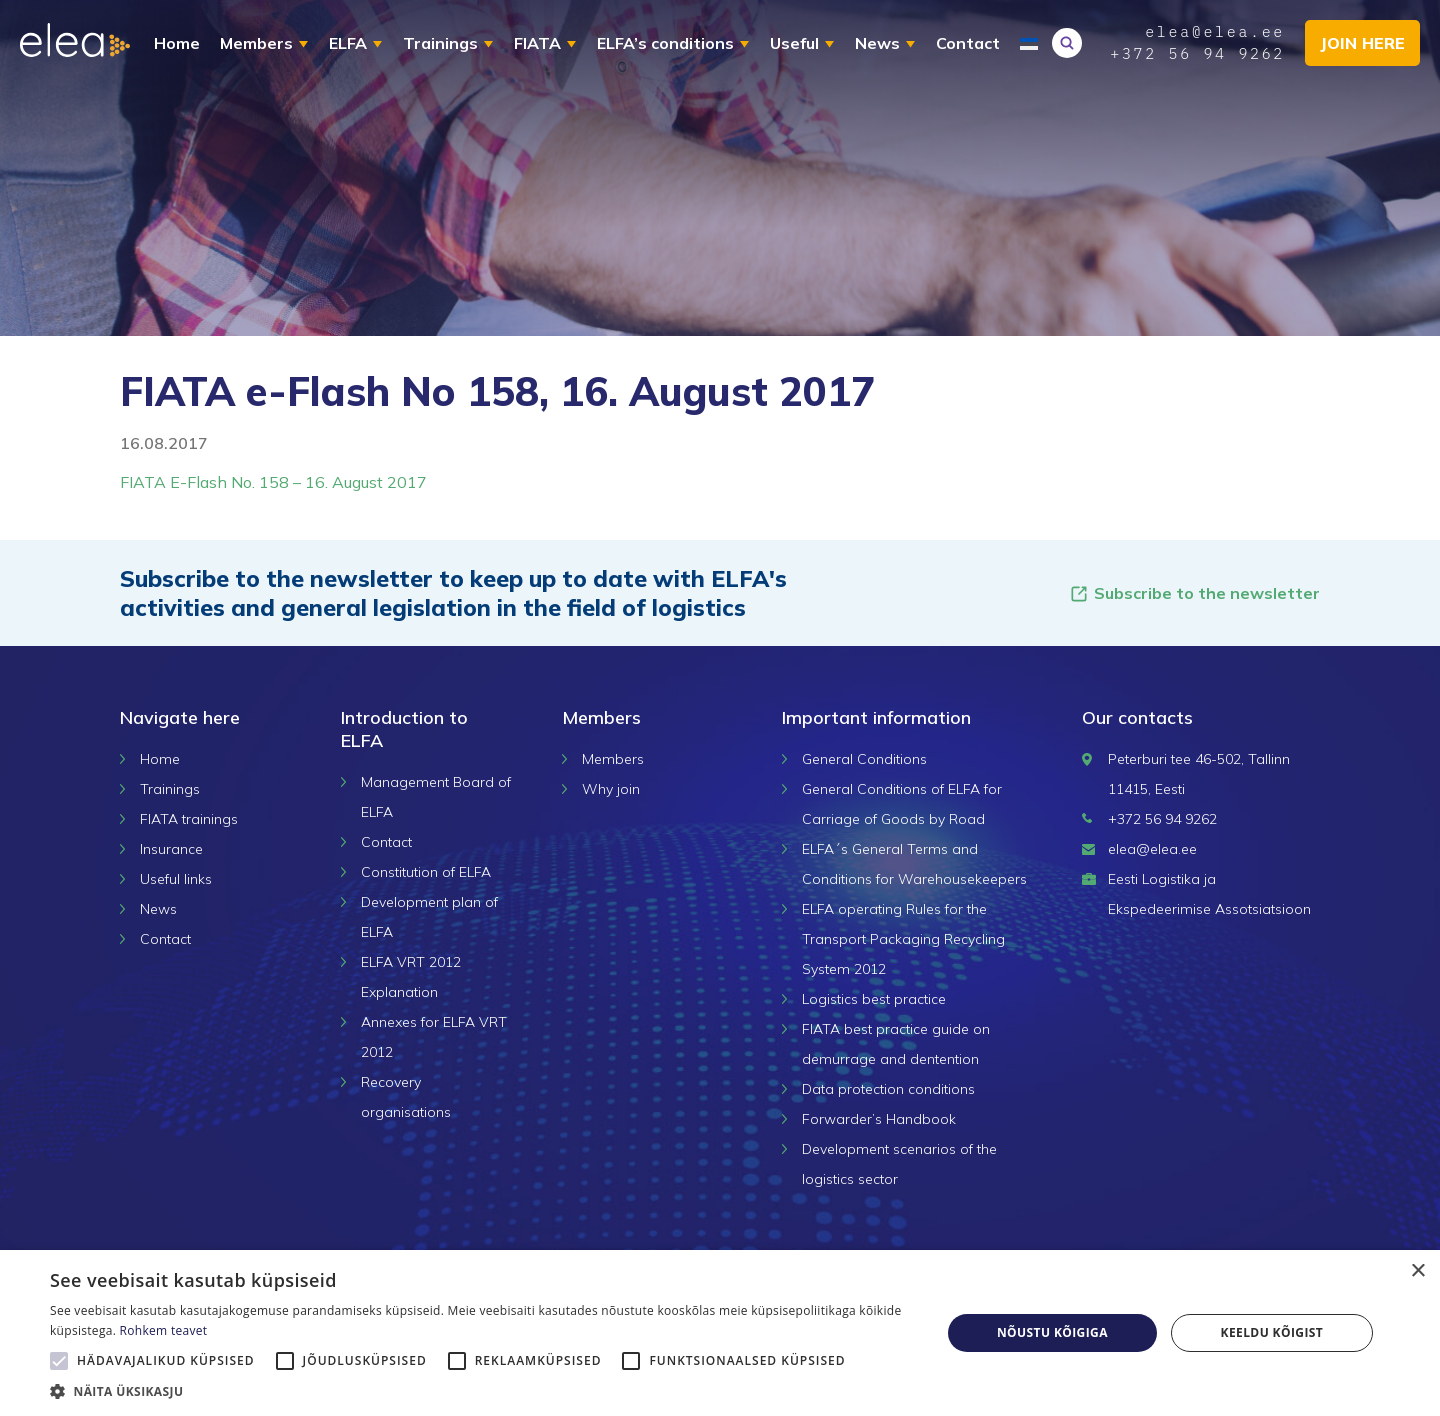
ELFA (348, 43)
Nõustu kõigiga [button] (1052, 1332)
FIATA (537, 43)
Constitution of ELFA (426, 872)
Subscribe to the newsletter (1194, 593)
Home (177, 43)
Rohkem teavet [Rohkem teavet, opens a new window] (164, 1330)
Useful (794, 43)
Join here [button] (1362, 43)
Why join (611, 789)
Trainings (440, 43)
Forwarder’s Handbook (879, 1119)
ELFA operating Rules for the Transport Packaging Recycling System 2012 (903, 939)
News (877, 43)
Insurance (171, 849)
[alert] (720, 1333)
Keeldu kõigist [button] (1272, 1332)
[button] (482, 1391)
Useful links (176, 879)
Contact (968, 43)
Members (256, 43)
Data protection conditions (888, 1089)
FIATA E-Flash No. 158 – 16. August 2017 (273, 482)
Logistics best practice (874, 999)
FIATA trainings (189, 819)
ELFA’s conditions (665, 43)
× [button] (1417, 1271)
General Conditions (864, 759)
